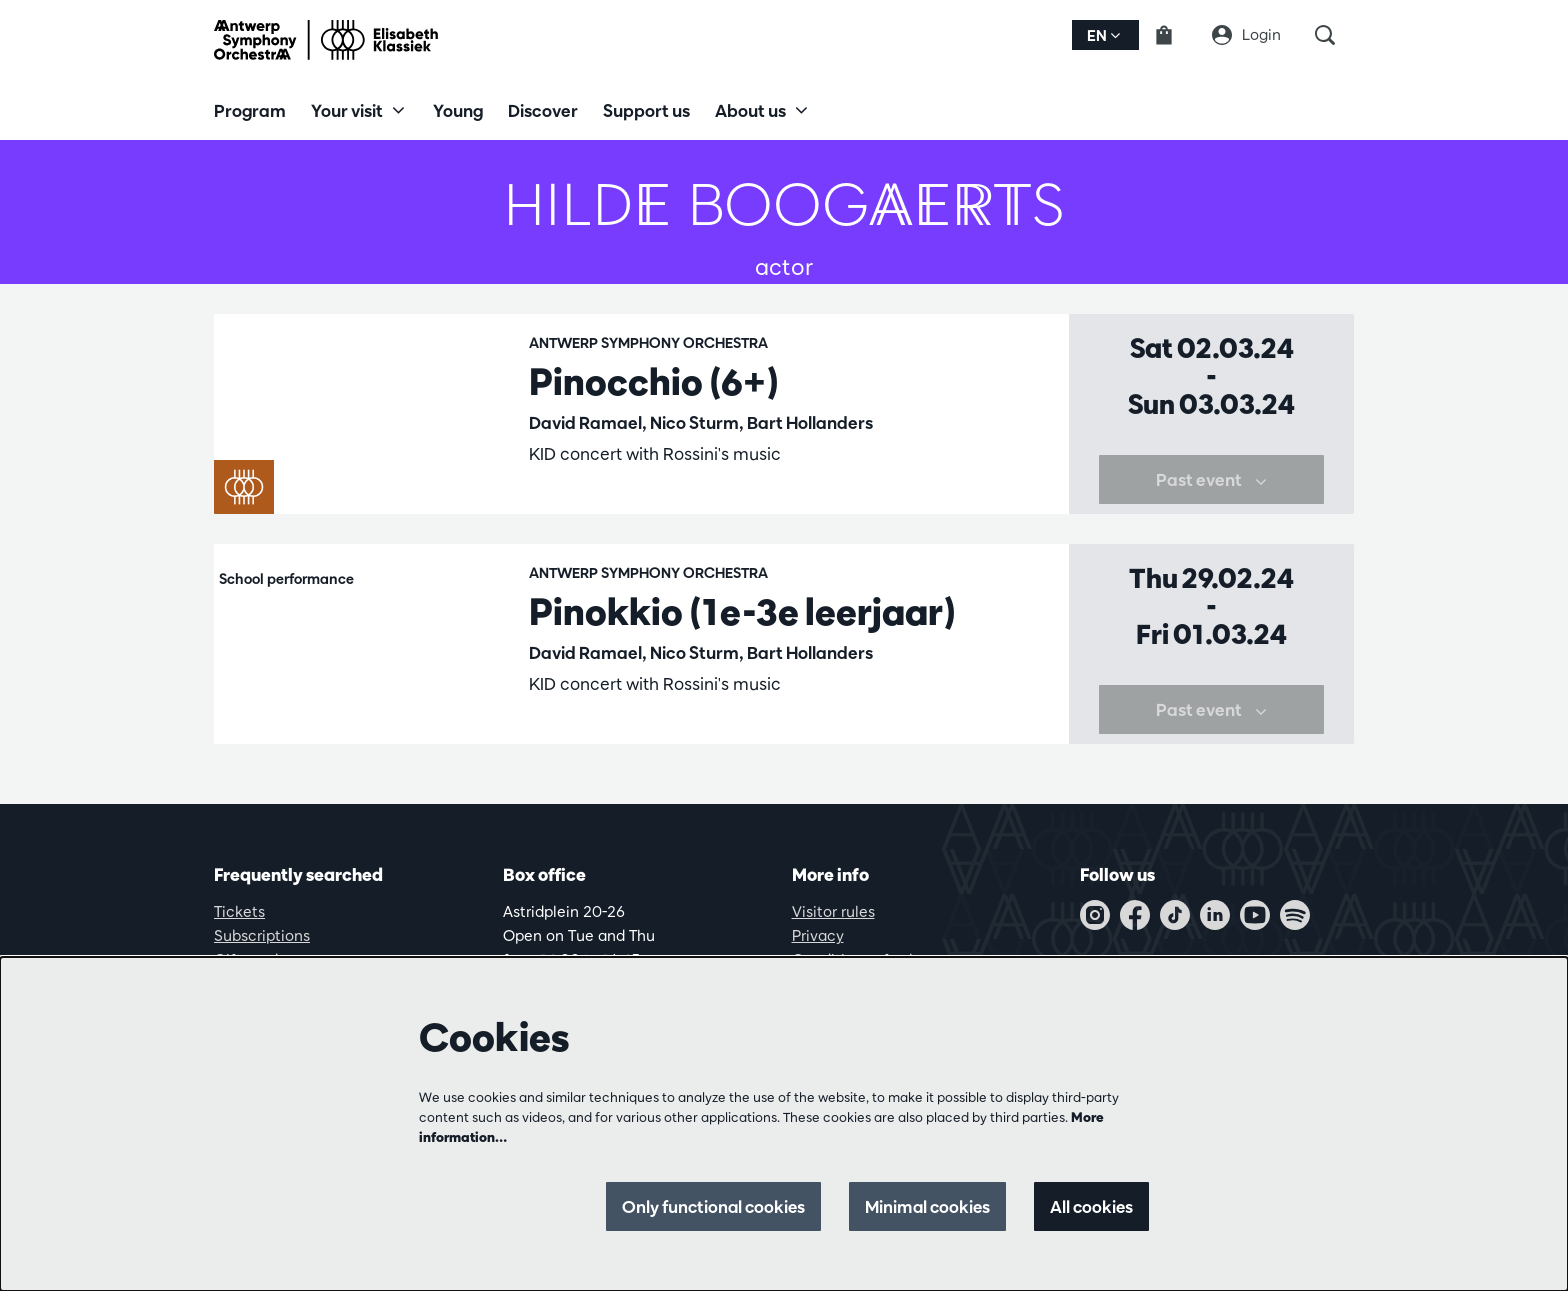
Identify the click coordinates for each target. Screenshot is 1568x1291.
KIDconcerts (700, 503)
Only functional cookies (705, 1206)
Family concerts (587, 503)
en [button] (1103, 35)
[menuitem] (250, 110)
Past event (1211, 512)
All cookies (1090, 1206)
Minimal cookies (923, 1206)
